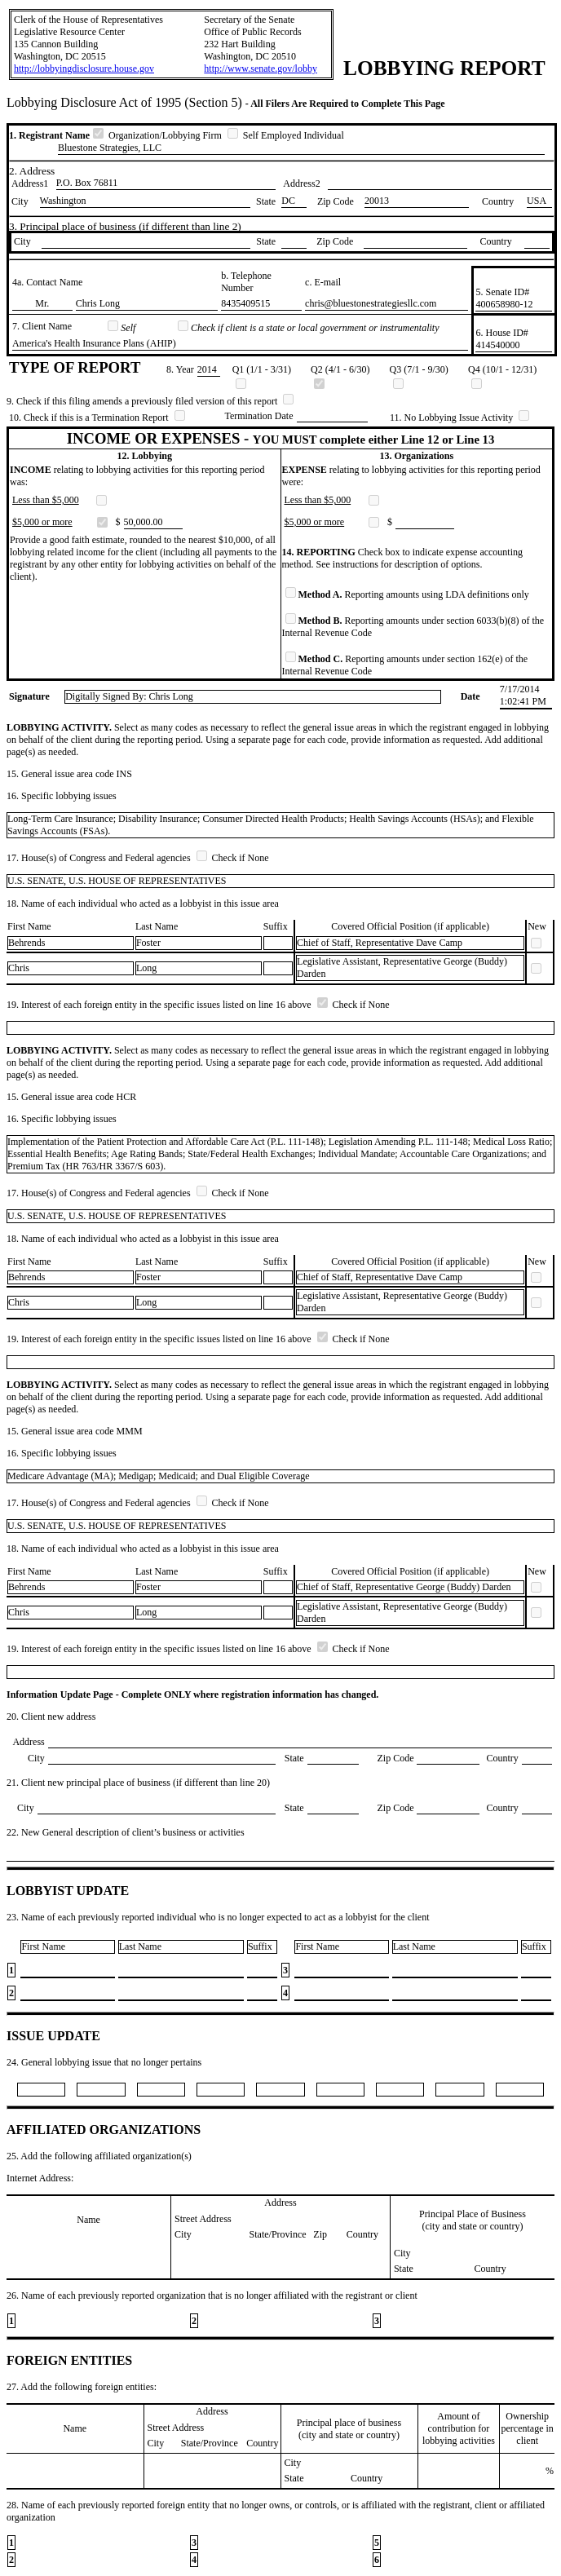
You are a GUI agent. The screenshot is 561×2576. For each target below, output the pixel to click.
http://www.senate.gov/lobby (260, 68)
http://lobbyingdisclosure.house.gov (84, 68)
